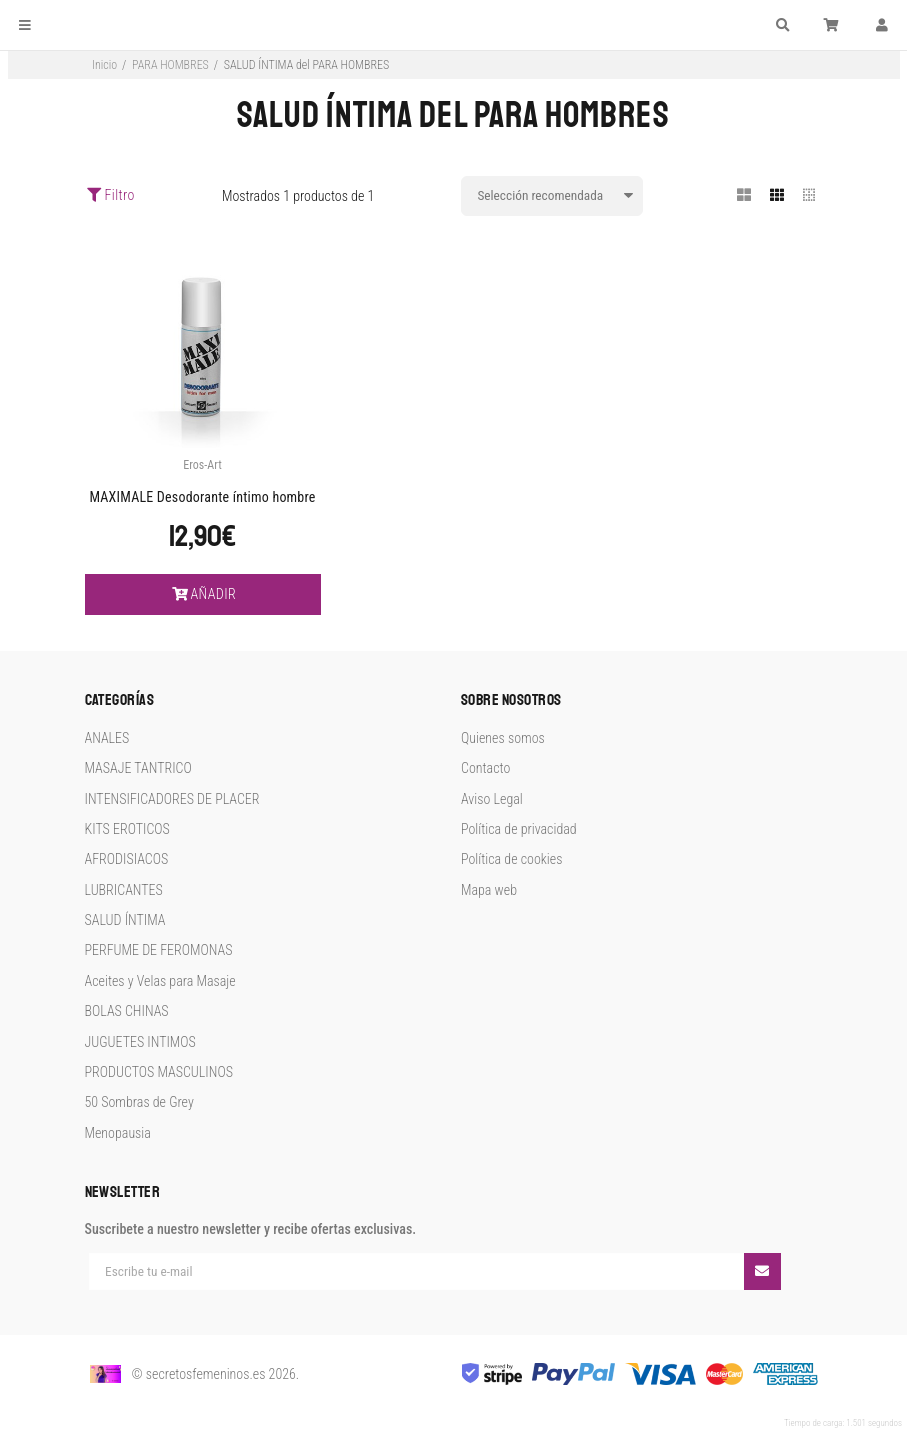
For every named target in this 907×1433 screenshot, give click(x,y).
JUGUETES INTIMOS (140, 1042)
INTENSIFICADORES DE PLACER (172, 799)
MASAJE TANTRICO (138, 768)
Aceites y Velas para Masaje (160, 981)
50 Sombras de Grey (139, 1102)
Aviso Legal (492, 799)
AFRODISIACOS (127, 859)
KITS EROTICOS (127, 829)
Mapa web (489, 890)
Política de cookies (511, 859)
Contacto (485, 768)
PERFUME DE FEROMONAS (159, 950)
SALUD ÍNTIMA (125, 920)
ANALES (107, 738)
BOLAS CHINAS (127, 1011)
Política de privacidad (519, 829)
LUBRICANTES (124, 890)
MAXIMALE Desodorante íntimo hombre (202, 497)
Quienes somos (503, 738)
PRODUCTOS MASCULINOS (159, 1072)
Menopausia (118, 1133)
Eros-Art (202, 465)
